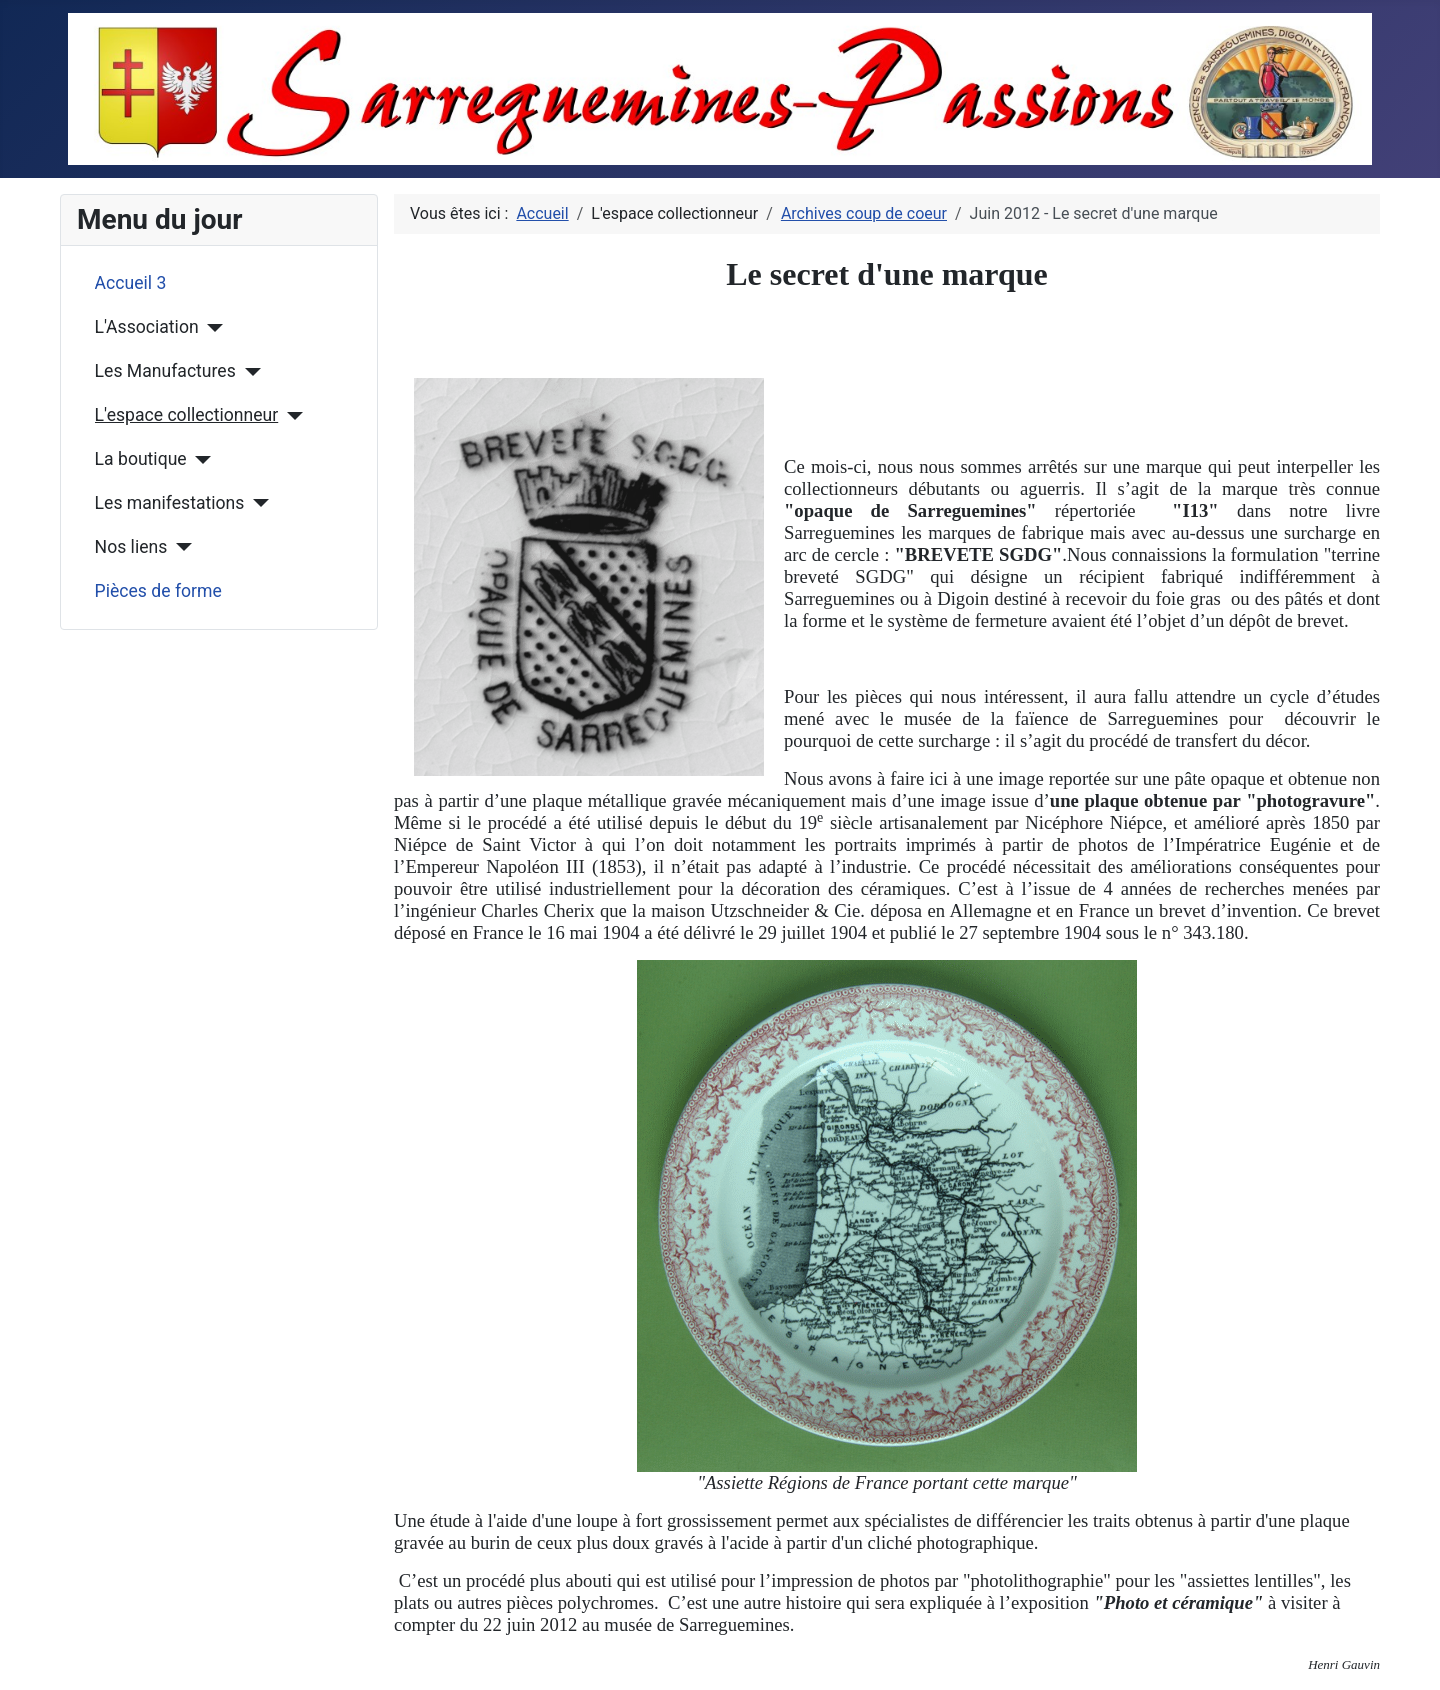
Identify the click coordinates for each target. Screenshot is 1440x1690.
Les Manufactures (165, 371)
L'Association (147, 327)
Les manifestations (170, 503)
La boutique (141, 459)
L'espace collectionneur (187, 415)
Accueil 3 (131, 283)
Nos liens (131, 547)
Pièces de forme (158, 591)
